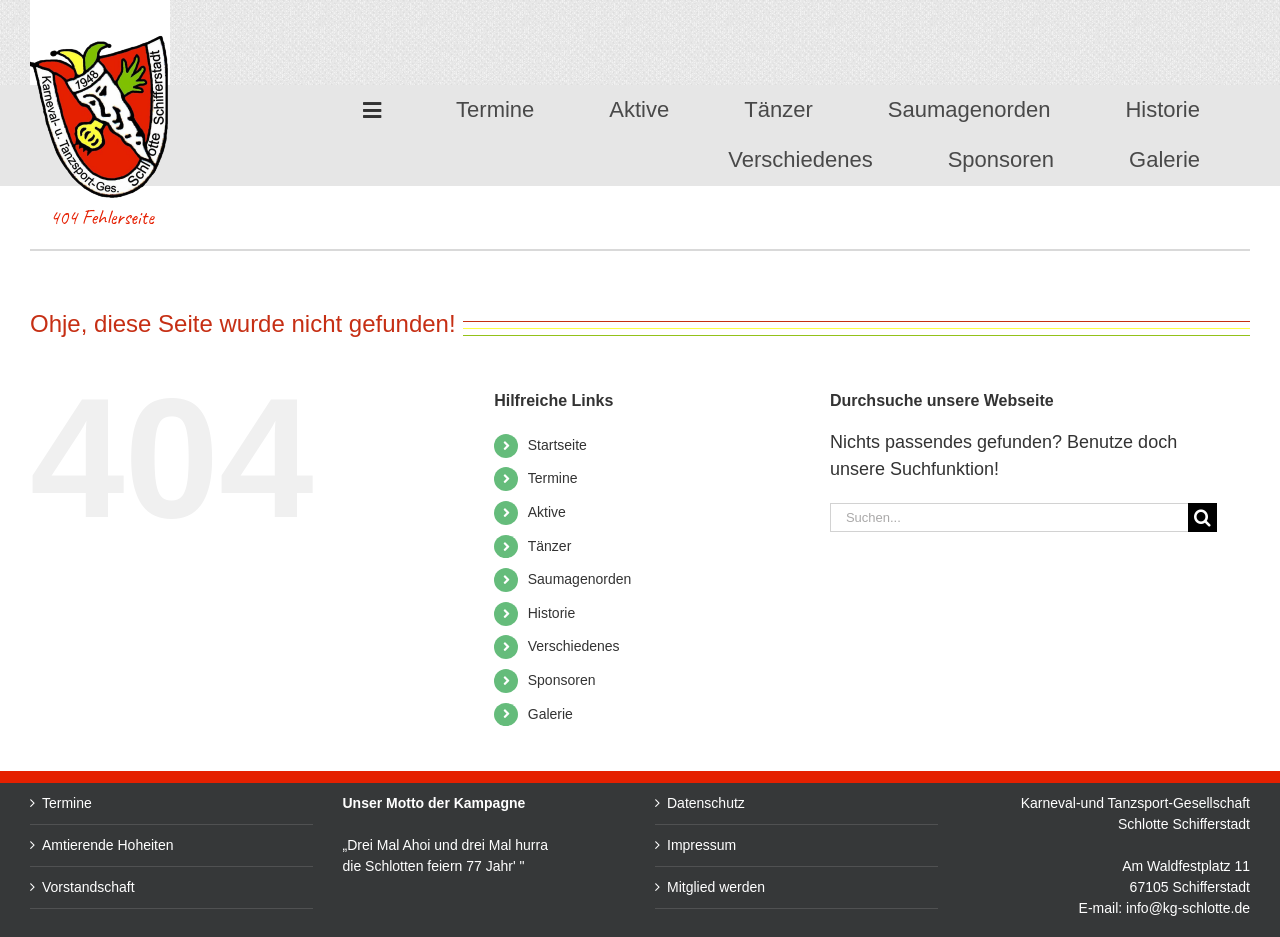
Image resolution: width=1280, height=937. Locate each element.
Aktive (547, 512)
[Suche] (1202, 517)
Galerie (550, 714)
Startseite (557, 445)
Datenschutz (866, 803)
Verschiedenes (574, 646)
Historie (551, 613)
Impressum (861, 845)
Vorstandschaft (88, 887)
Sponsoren (562, 680)
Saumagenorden (580, 579)
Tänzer (550, 546)
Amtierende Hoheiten (108, 845)
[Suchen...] (1009, 517)
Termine (553, 478)
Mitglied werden (876, 887)
